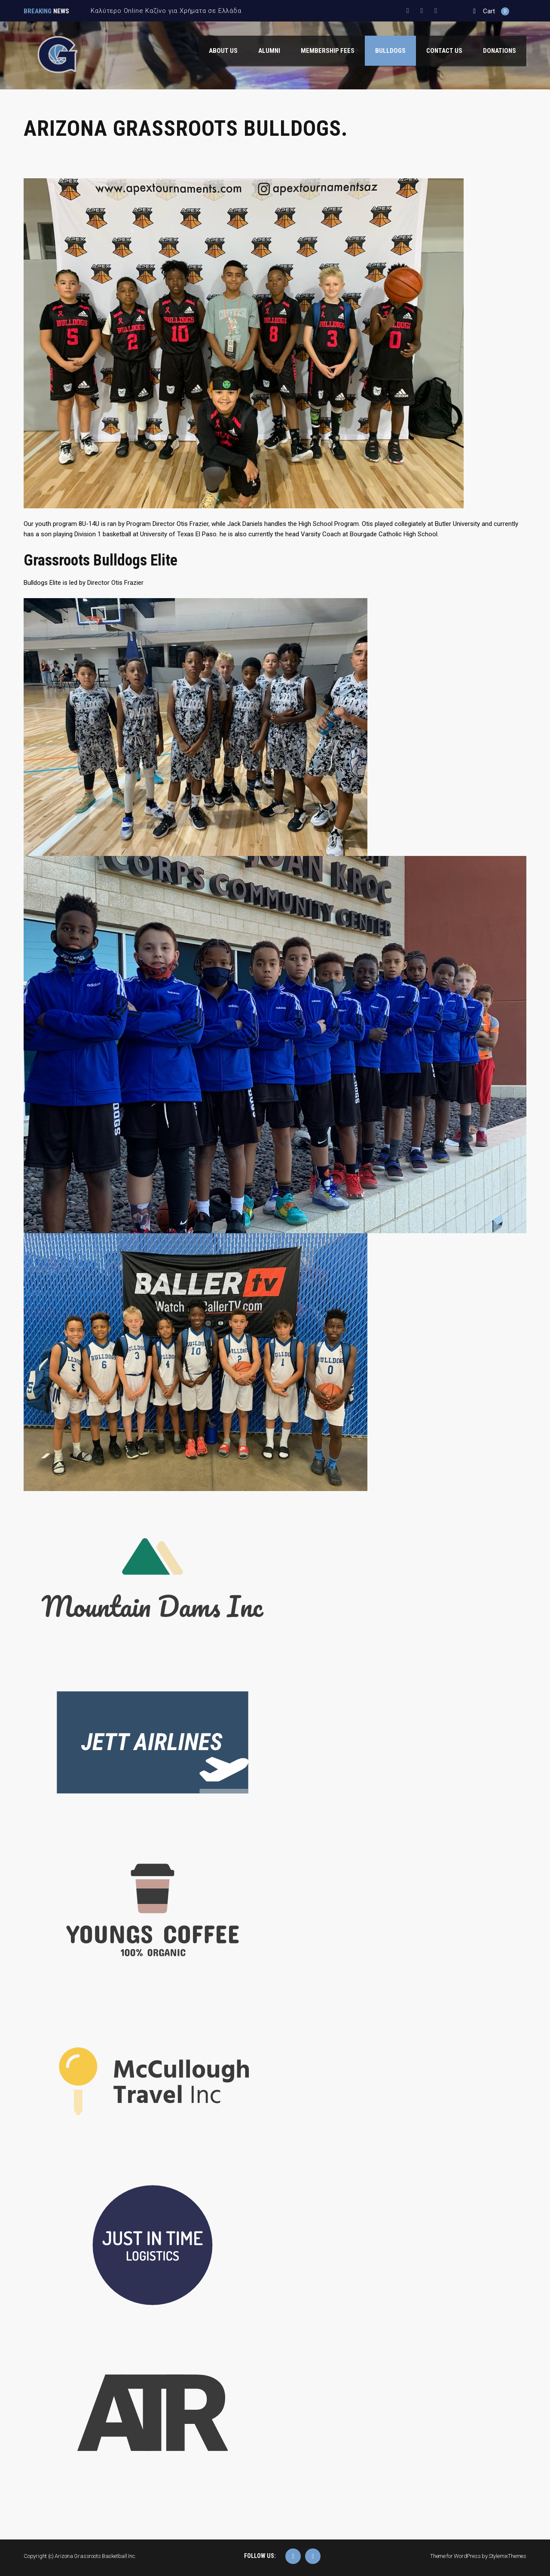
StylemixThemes (507, 2556)
